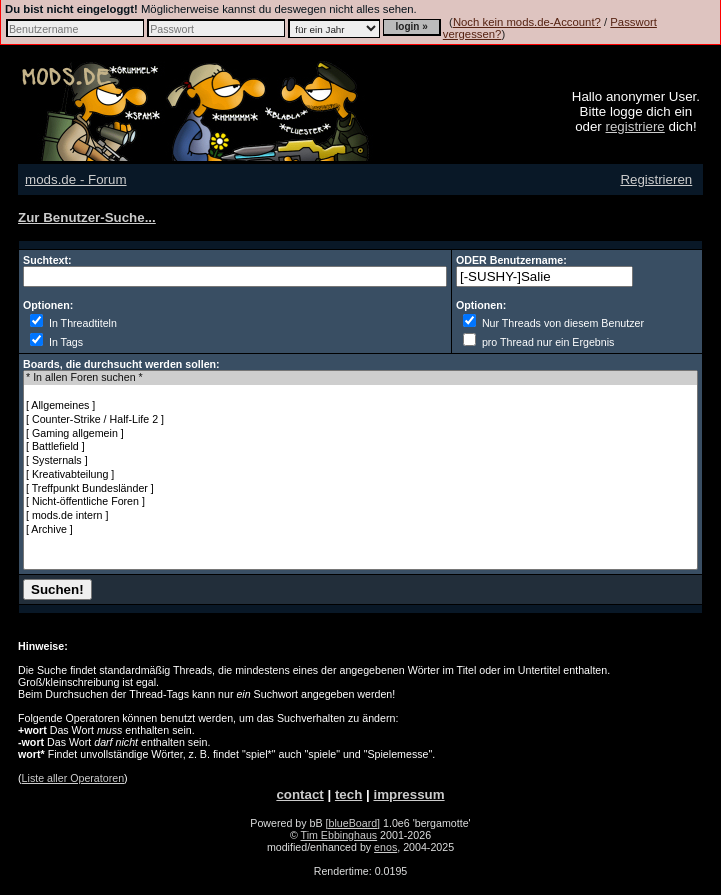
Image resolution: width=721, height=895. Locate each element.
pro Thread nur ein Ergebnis (538, 342)
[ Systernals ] (360, 461)
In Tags (56, 342)
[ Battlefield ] (360, 447)
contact (299, 794)
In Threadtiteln (73, 323)
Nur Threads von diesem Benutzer (553, 323)
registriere (635, 126)
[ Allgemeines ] (360, 406)
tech (348, 794)
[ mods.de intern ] (360, 516)
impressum (408, 794)
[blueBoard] (353, 823)
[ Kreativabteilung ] (360, 475)
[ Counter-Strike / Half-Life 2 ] (360, 420)
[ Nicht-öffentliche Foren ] (360, 502)
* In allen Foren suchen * (360, 378)
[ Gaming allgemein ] (360, 434)
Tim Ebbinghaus (339, 835)
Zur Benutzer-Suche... (87, 217)
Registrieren (656, 179)
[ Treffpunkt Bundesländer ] (360, 489)
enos (385, 847)
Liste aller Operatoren (73, 778)
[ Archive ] (360, 530)
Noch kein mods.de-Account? (527, 22)
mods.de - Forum (75, 179)
